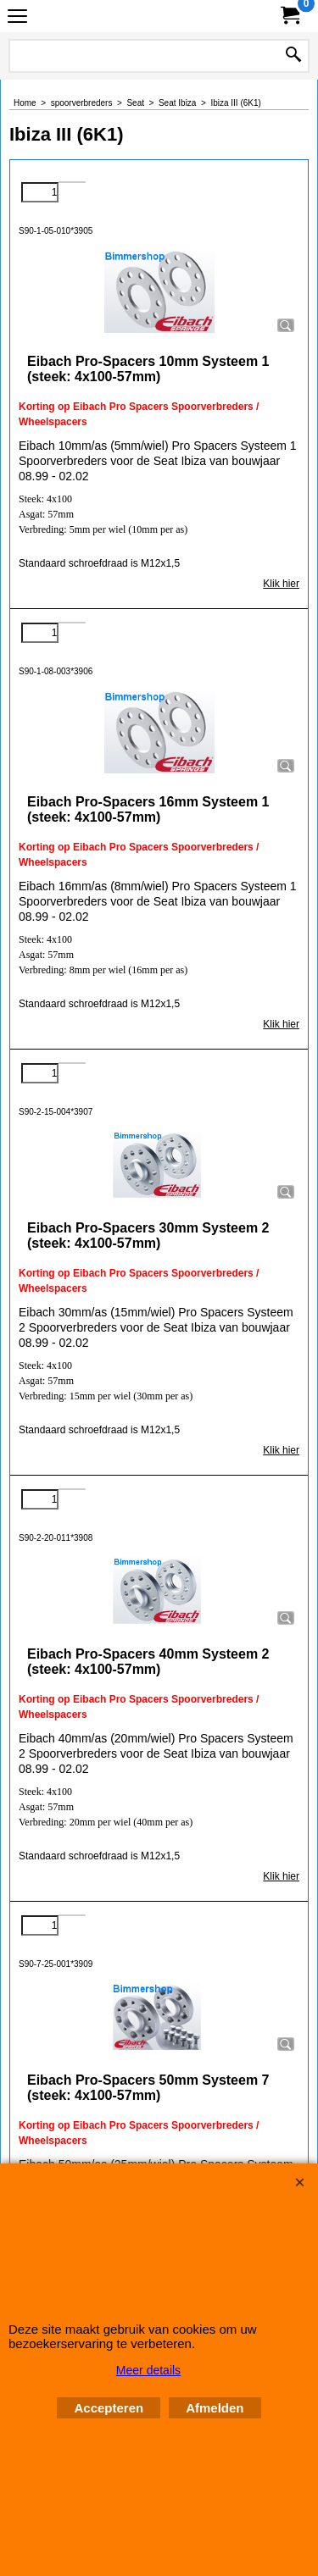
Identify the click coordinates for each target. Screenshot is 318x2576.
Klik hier (281, 584)
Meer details (148, 2370)
